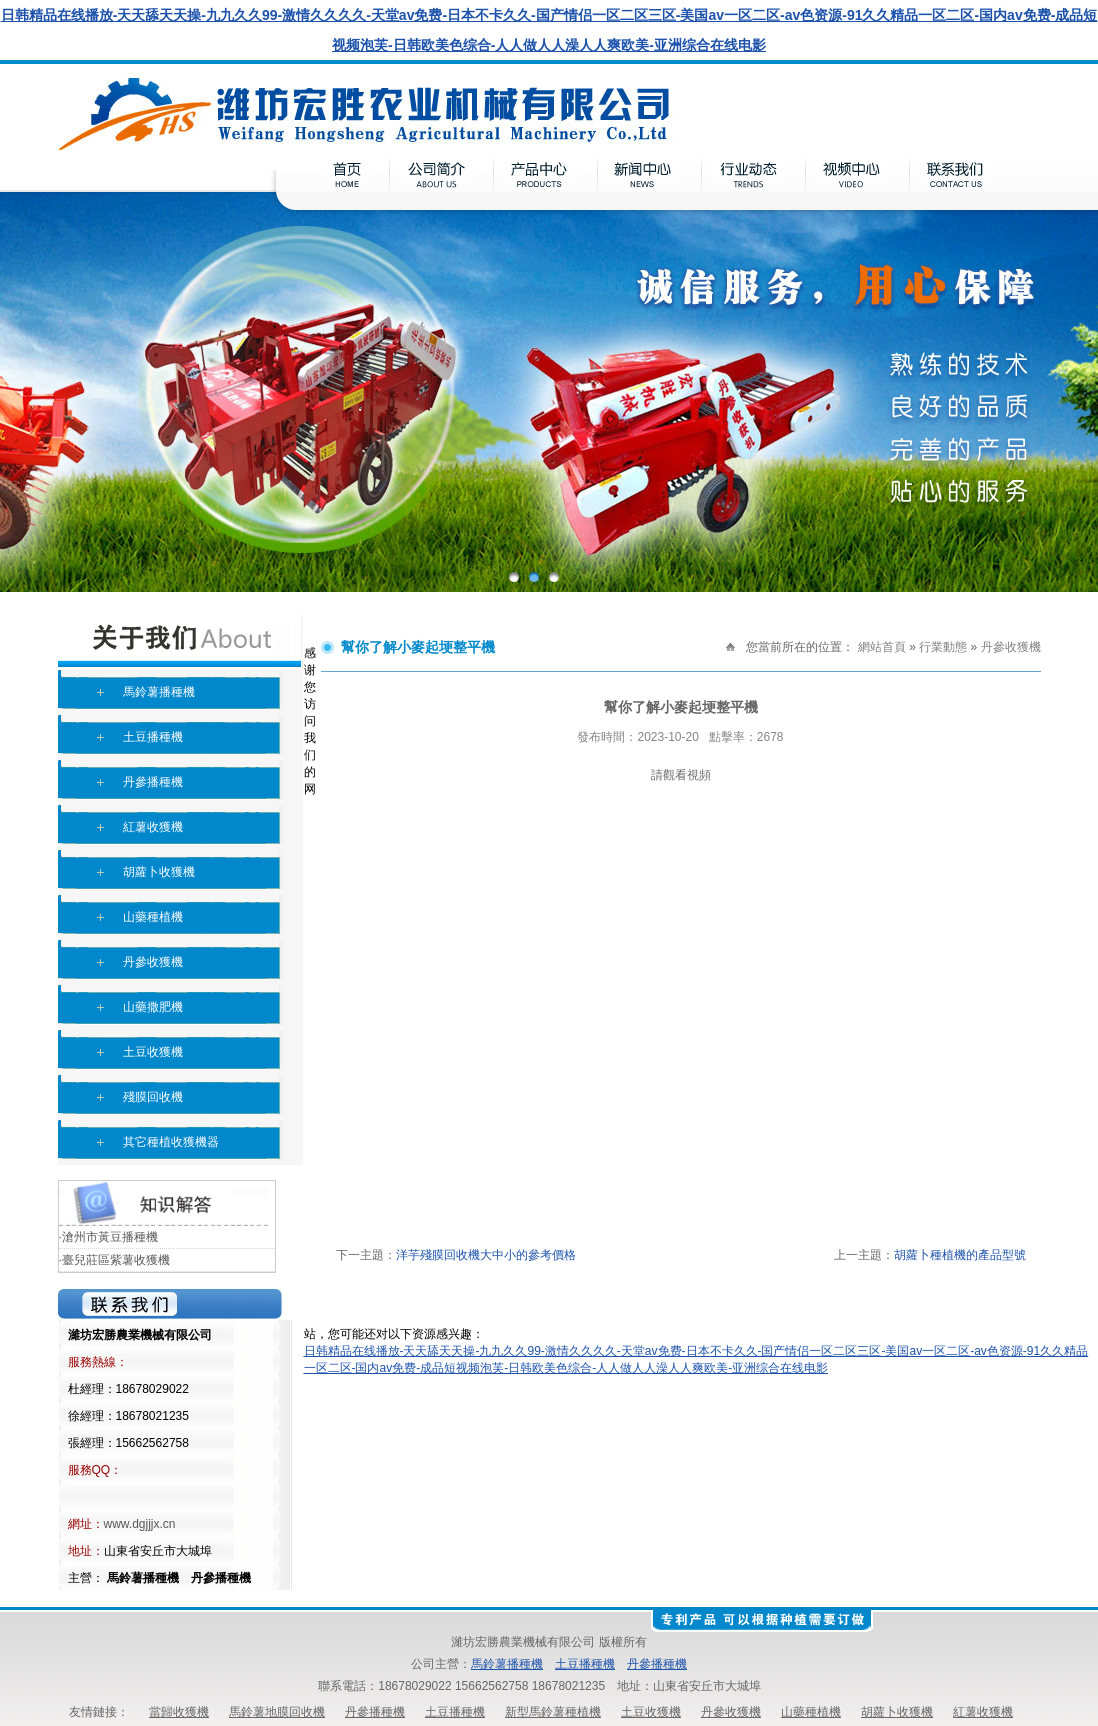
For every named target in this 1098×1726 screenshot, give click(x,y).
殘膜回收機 (153, 1097)
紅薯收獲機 (153, 827)
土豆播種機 (153, 737)
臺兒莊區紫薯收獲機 (116, 1260)
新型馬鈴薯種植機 (553, 1712)
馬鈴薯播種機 (159, 692)
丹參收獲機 (153, 962)
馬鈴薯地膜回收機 (277, 1712)
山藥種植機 (153, 917)
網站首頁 (882, 647)
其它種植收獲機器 (171, 1142)
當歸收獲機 (179, 1712)
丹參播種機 (153, 782)
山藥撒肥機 (153, 1007)
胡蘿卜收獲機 (159, 872)
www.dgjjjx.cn (140, 1524)
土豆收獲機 (153, 1052)
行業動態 (943, 647)
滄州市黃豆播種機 (110, 1237)
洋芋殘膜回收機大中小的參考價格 (486, 1255)
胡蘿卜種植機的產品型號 (960, 1255)
